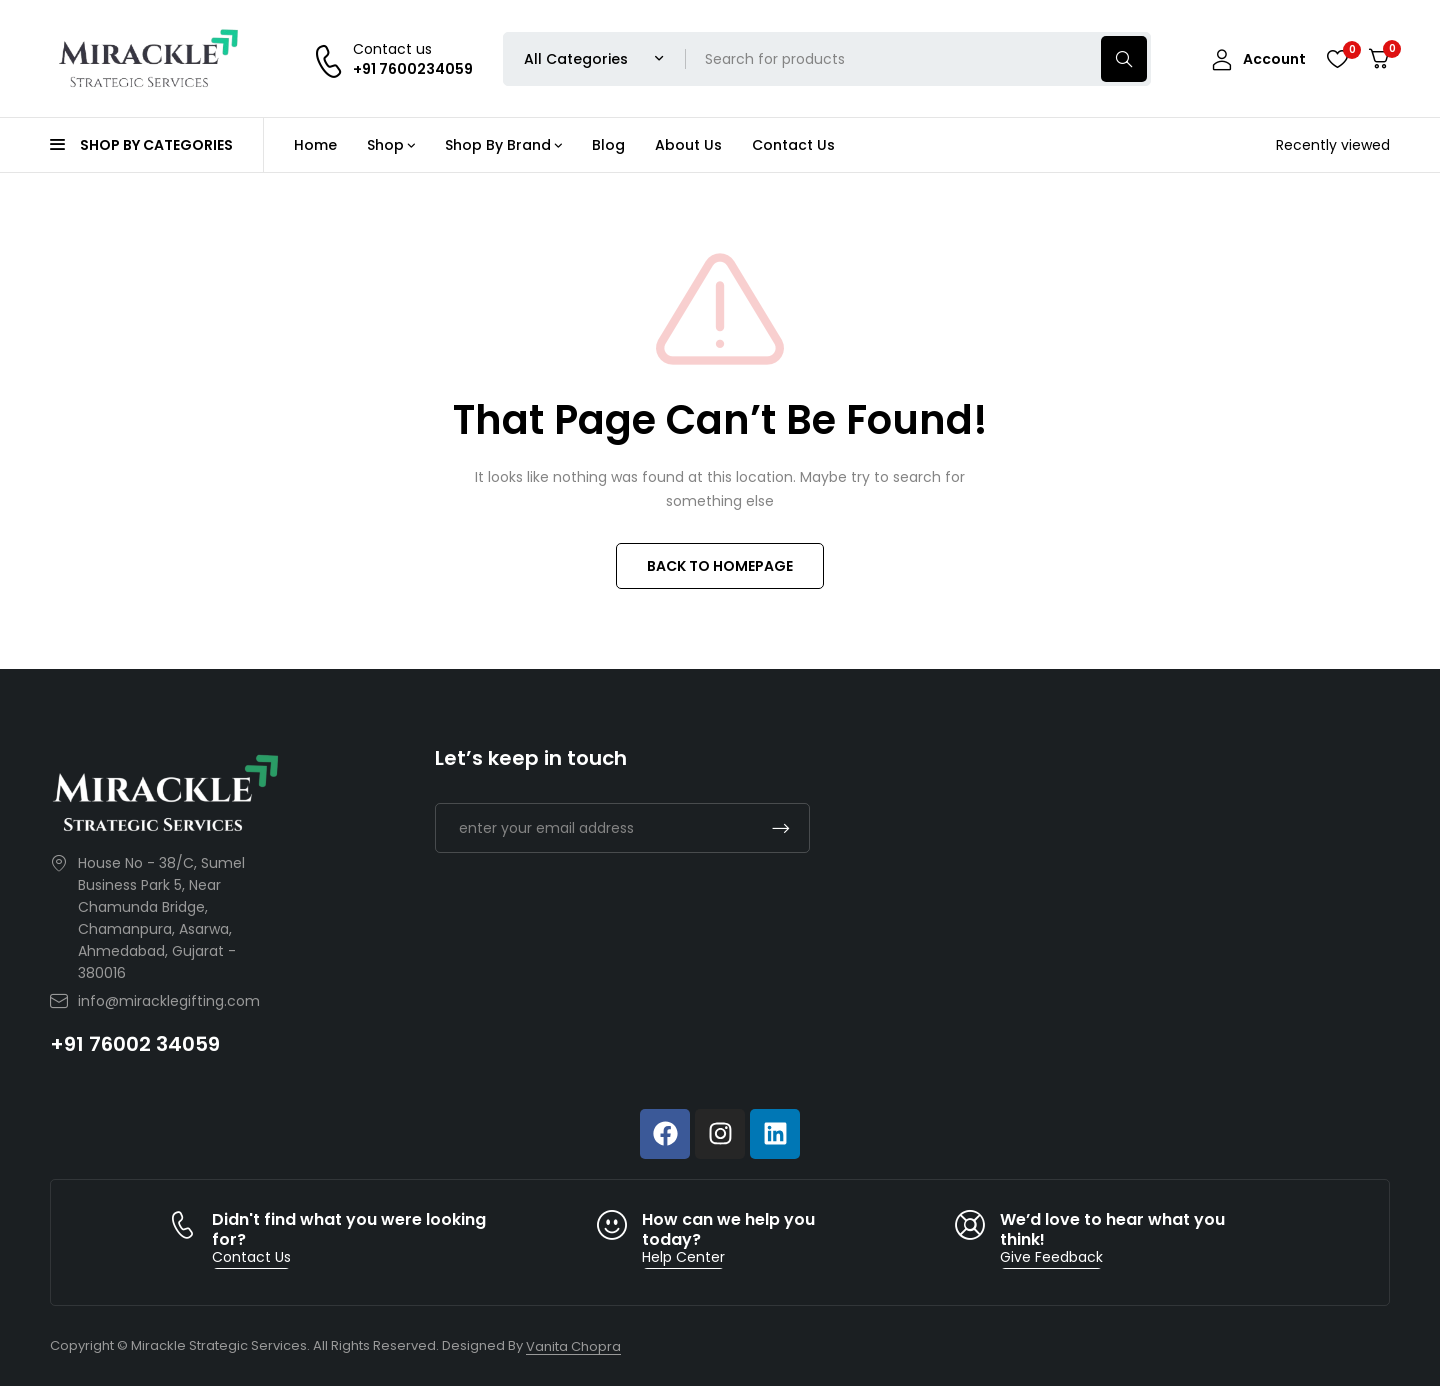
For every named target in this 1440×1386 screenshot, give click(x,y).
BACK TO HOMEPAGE (720, 566)
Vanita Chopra (573, 1346)
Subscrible (781, 828)
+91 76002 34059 (135, 1044)
